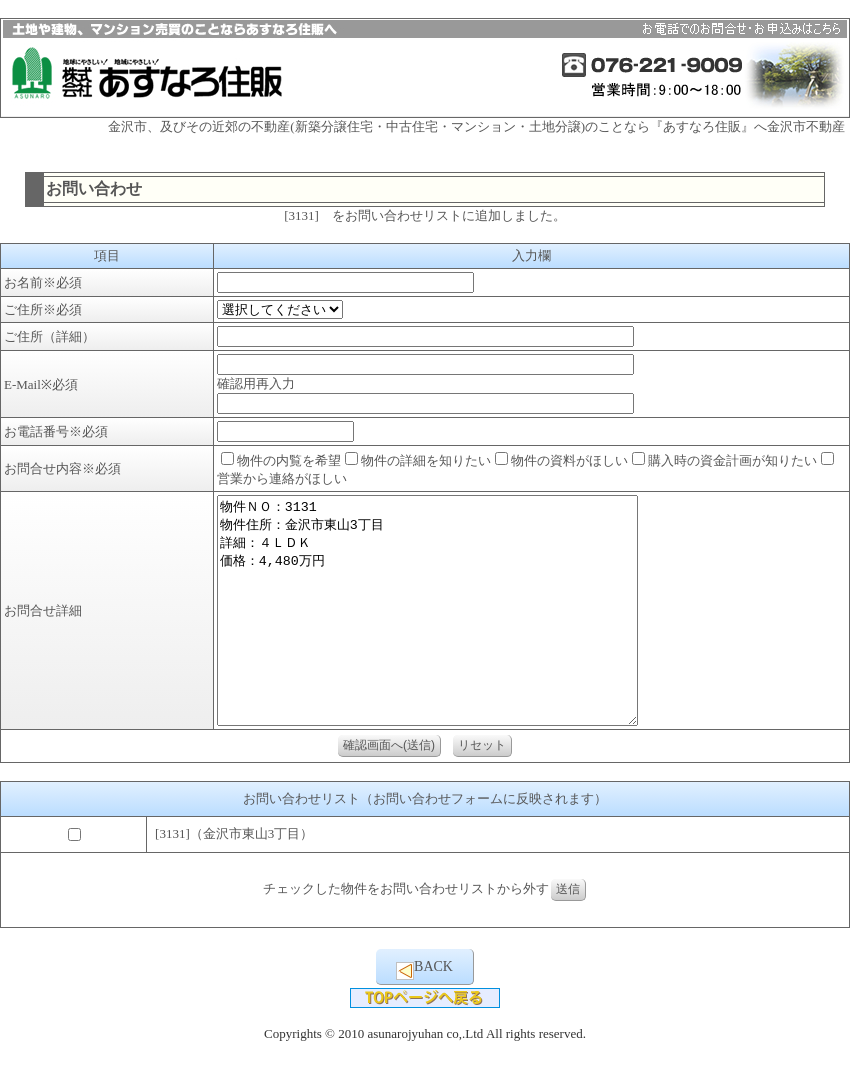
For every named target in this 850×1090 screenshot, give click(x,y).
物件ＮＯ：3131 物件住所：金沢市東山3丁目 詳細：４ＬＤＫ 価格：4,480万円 (452, 633)
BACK (424, 1014)
